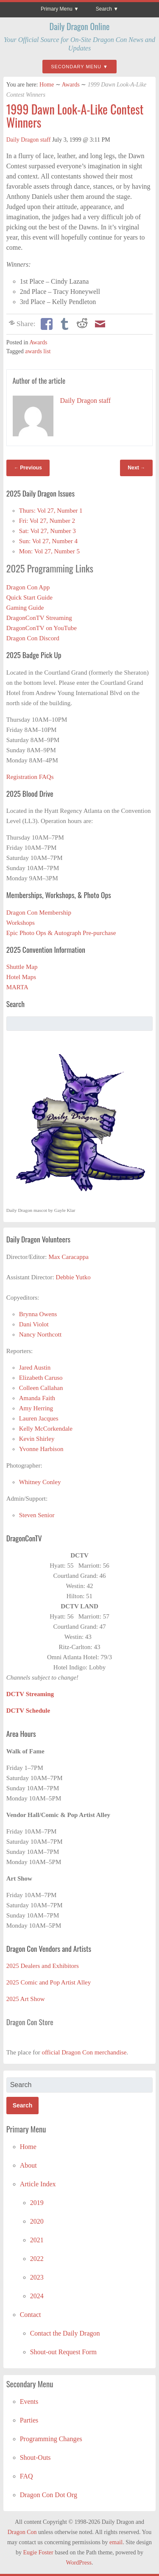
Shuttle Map (22, 966)
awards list (37, 351)
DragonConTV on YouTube (41, 628)
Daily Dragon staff (28, 140)
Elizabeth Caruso (41, 1377)
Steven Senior (37, 1515)
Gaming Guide (25, 607)
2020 (37, 2221)
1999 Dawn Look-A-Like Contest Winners (75, 115)
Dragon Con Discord (32, 638)
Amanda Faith (37, 1398)
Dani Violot (34, 1324)
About (28, 2165)
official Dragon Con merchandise (84, 2052)
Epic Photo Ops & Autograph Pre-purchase (61, 932)
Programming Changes (51, 2438)
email (116, 2542)
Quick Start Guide (29, 597)
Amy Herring (36, 1408)
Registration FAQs (30, 776)
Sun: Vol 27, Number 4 (48, 541)
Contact (30, 2314)
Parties (29, 2420)
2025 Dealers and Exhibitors (42, 1965)
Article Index (38, 2184)
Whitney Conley (40, 1482)
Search (104, 9)
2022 (37, 2258)
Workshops (20, 922)
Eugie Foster (38, 2552)
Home (46, 84)
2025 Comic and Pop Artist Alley (48, 1982)
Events (29, 2401)
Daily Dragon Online (80, 26)
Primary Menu (57, 9)
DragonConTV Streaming (39, 617)
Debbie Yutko (73, 1277)
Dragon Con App (28, 587)
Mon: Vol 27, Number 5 (49, 551)
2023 (37, 2277)
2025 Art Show (25, 1998)
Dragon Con (22, 2532)
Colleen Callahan (41, 1387)
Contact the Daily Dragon (65, 2333)
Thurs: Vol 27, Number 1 (51, 510)
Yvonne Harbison (41, 1449)
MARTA (17, 987)
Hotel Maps (21, 977)
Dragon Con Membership (38, 912)
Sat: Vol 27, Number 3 (47, 530)
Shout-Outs (35, 2457)
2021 (37, 2240)
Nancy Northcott (40, 1334)
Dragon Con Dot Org (48, 2494)
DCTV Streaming (30, 1694)
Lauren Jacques (39, 1418)
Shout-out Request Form (63, 2352)
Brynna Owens (38, 1314)
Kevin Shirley (37, 1438)
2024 (37, 2296)
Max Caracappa (68, 1256)
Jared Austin (35, 1367)
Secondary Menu (76, 66)
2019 (37, 2202)
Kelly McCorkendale (46, 1428)
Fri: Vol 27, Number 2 (47, 520)
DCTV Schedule (28, 1710)
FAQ (26, 2476)
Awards (70, 84)
